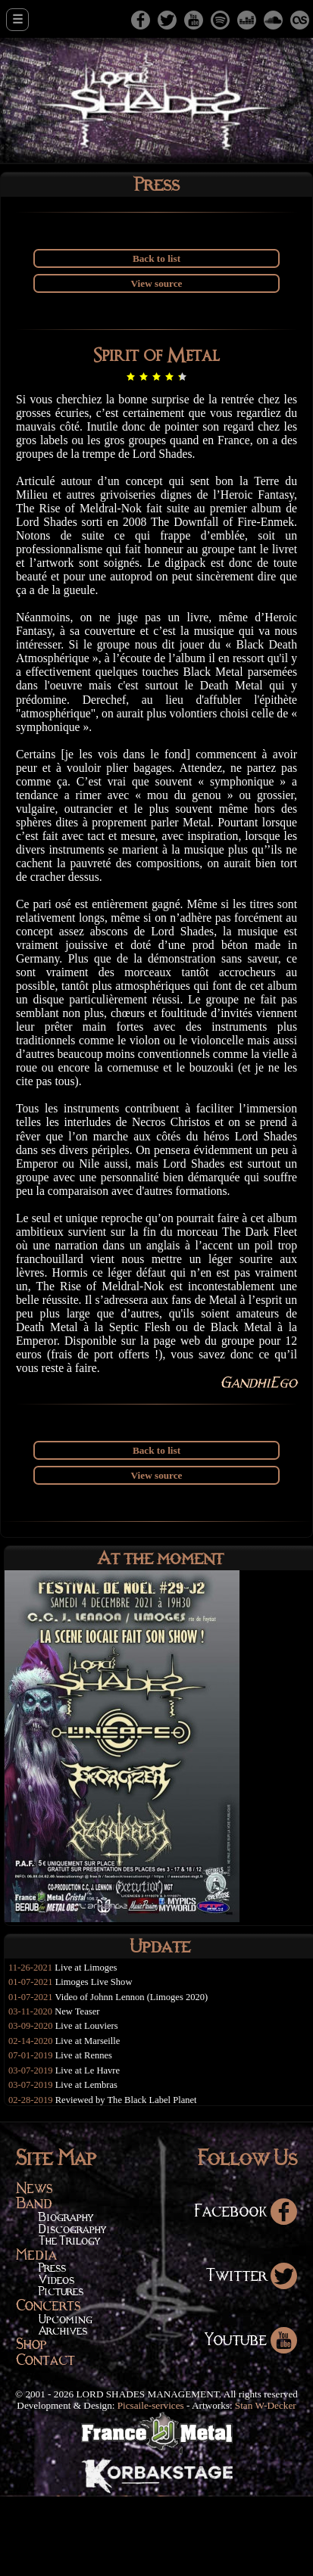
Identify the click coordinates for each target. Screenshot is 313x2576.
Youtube (251, 2418)
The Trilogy (69, 2319)
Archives (63, 2409)
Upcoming (65, 2397)
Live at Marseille (92, 2117)
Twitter (251, 2354)
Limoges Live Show (98, 2056)
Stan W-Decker (265, 2484)
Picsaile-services (150, 2484)
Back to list (156, 259)
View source (157, 284)
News (34, 2266)
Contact (45, 2439)
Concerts (48, 2384)
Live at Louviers (91, 2102)
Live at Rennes (87, 2133)
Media (36, 2333)
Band (34, 2282)
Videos (56, 2359)
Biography (66, 2296)
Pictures (61, 2370)
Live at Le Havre (92, 2148)
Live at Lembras (91, 2163)
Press (52, 2347)
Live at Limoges (90, 2041)
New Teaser (80, 2086)
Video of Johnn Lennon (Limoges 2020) (138, 2071)
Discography (72, 2307)
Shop (31, 2423)
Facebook (245, 2289)
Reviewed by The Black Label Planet (132, 2179)
